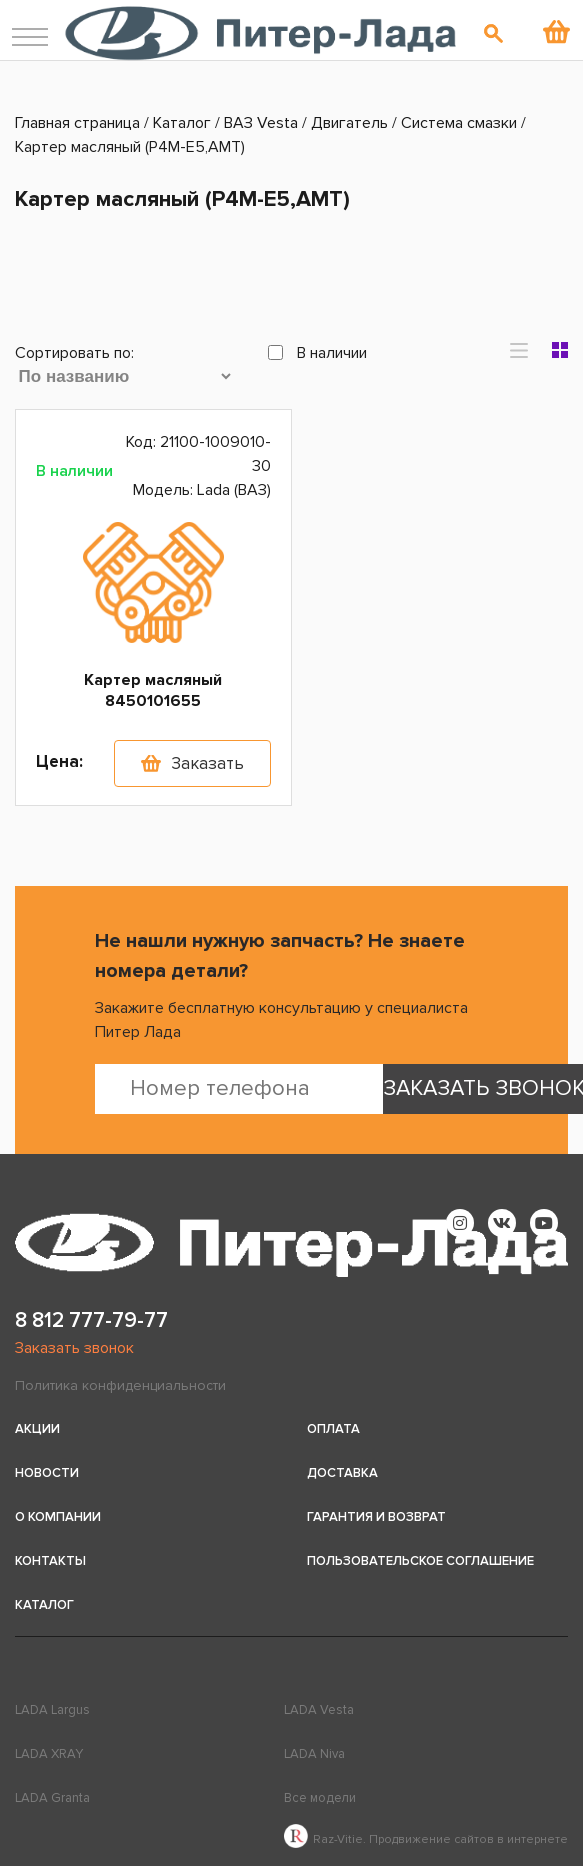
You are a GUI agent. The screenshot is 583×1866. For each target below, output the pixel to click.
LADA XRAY (49, 1754)
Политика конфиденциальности (120, 1385)
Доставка (342, 1473)
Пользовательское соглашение (420, 1561)
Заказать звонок (74, 1348)
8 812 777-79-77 (91, 1320)
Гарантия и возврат (376, 1517)
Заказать (207, 763)
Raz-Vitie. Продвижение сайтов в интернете (426, 1839)
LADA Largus (52, 1710)
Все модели (320, 1798)
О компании (58, 1517)
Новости (47, 1473)
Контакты (50, 1561)
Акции (37, 1429)
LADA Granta (52, 1798)
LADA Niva (314, 1754)
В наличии (317, 353)
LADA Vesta (319, 1710)
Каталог (44, 1605)
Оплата (333, 1429)
